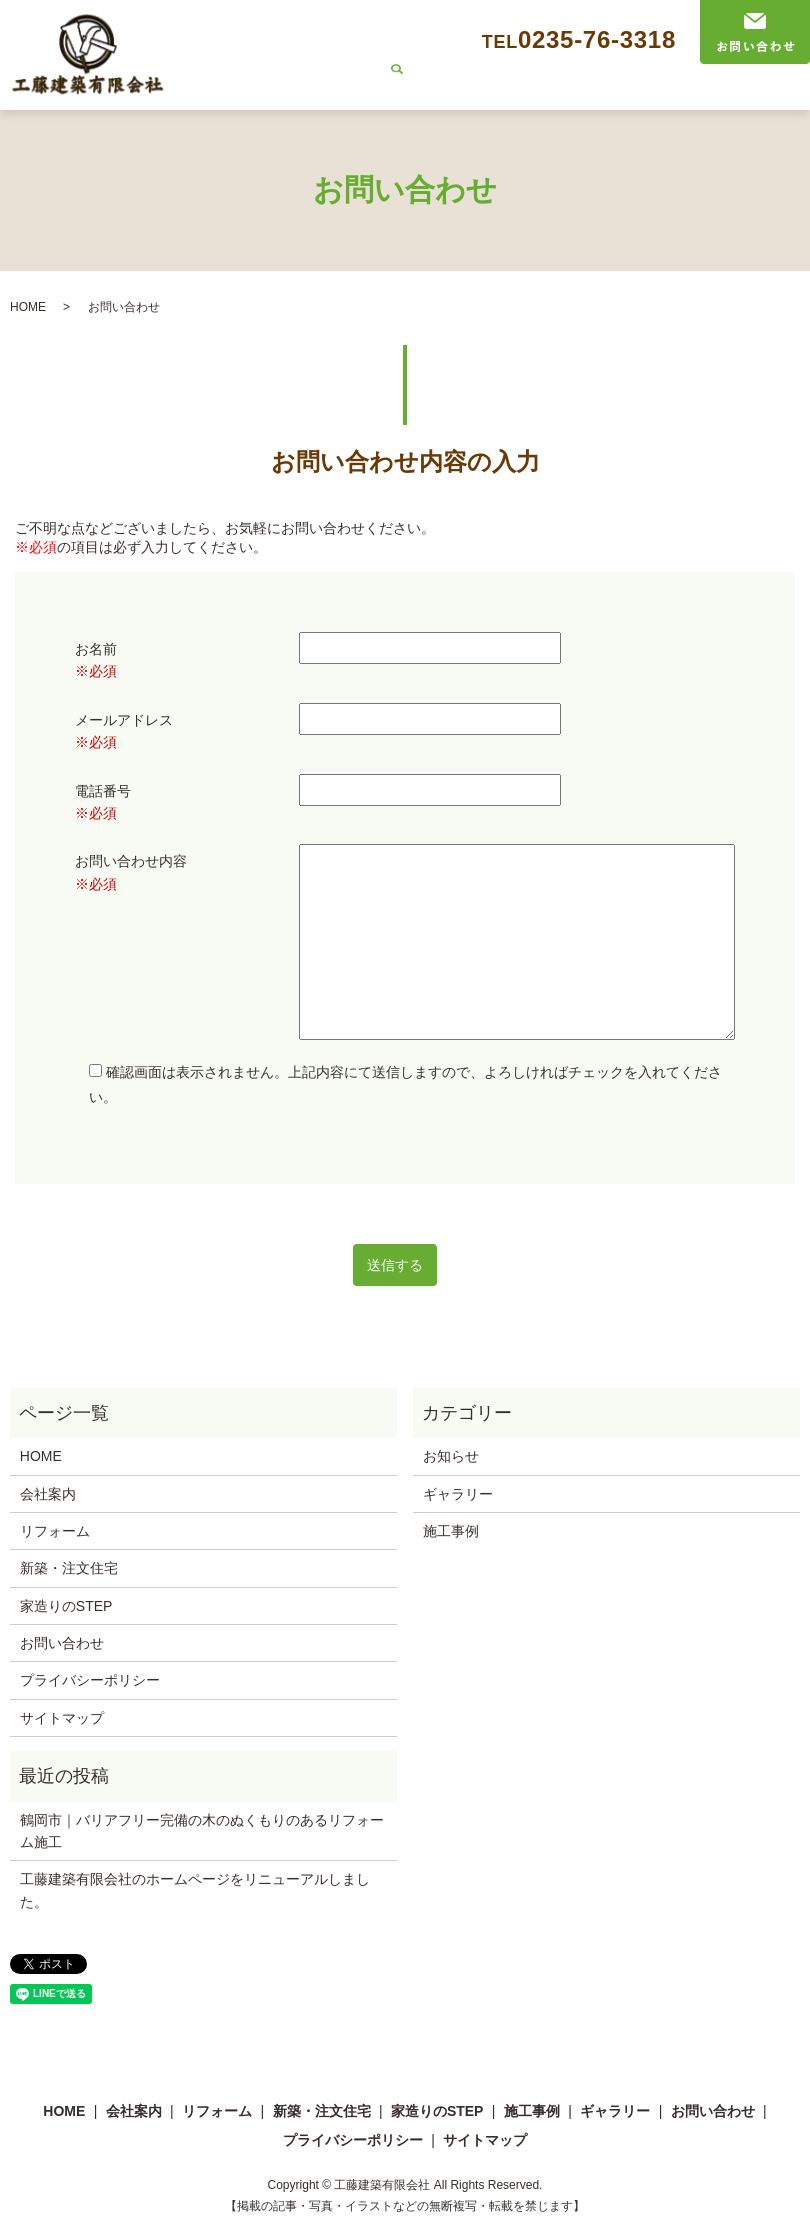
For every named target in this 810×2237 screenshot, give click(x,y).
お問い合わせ (62, 1643)
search (778, 94)
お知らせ (451, 1456)
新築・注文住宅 (439, 93)
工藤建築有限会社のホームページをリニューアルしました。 (195, 1890)
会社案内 (264, 93)
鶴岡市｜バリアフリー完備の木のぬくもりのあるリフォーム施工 (202, 1831)
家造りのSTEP (548, 93)
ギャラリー (714, 93)
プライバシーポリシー (90, 1680)
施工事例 (637, 93)
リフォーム (341, 93)
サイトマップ (62, 1718)
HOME (201, 93)
